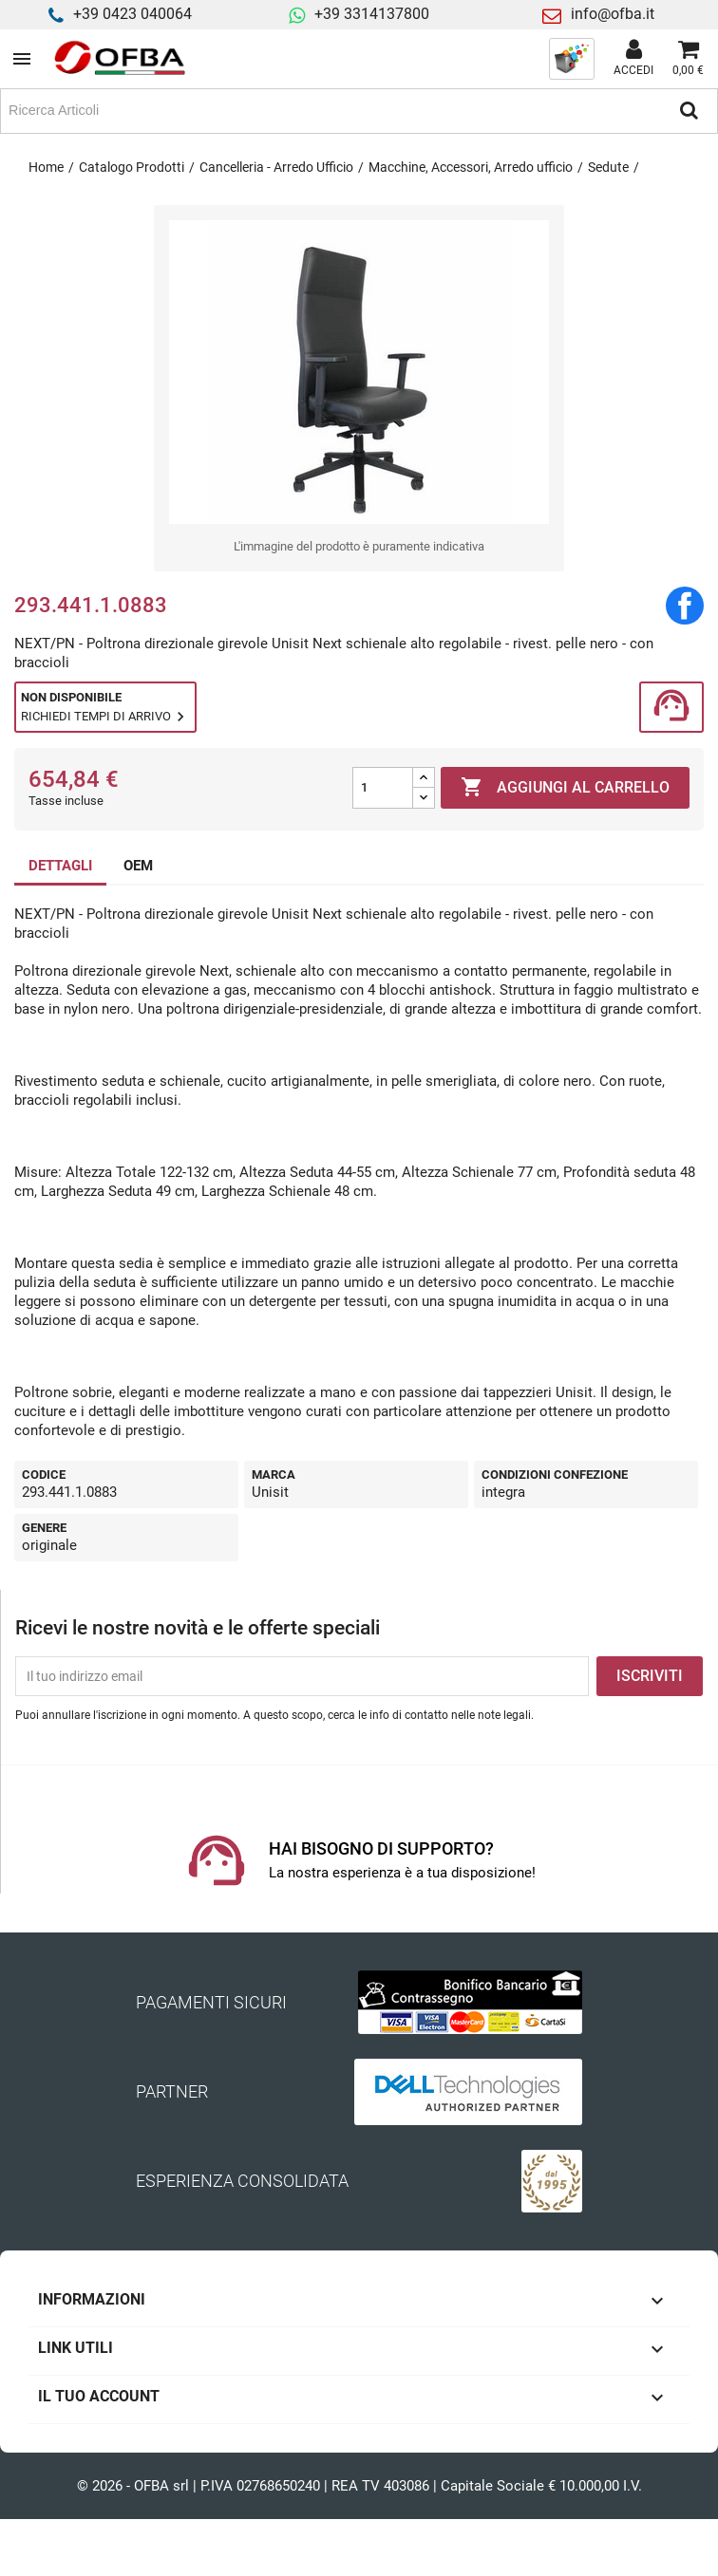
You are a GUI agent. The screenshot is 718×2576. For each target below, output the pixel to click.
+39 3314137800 (371, 14)
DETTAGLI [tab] (60, 865)
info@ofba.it (612, 14)
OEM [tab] (138, 865)
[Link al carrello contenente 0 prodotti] (688, 59)
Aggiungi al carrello (565, 787)
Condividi (685, 606)
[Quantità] (382, 788)
